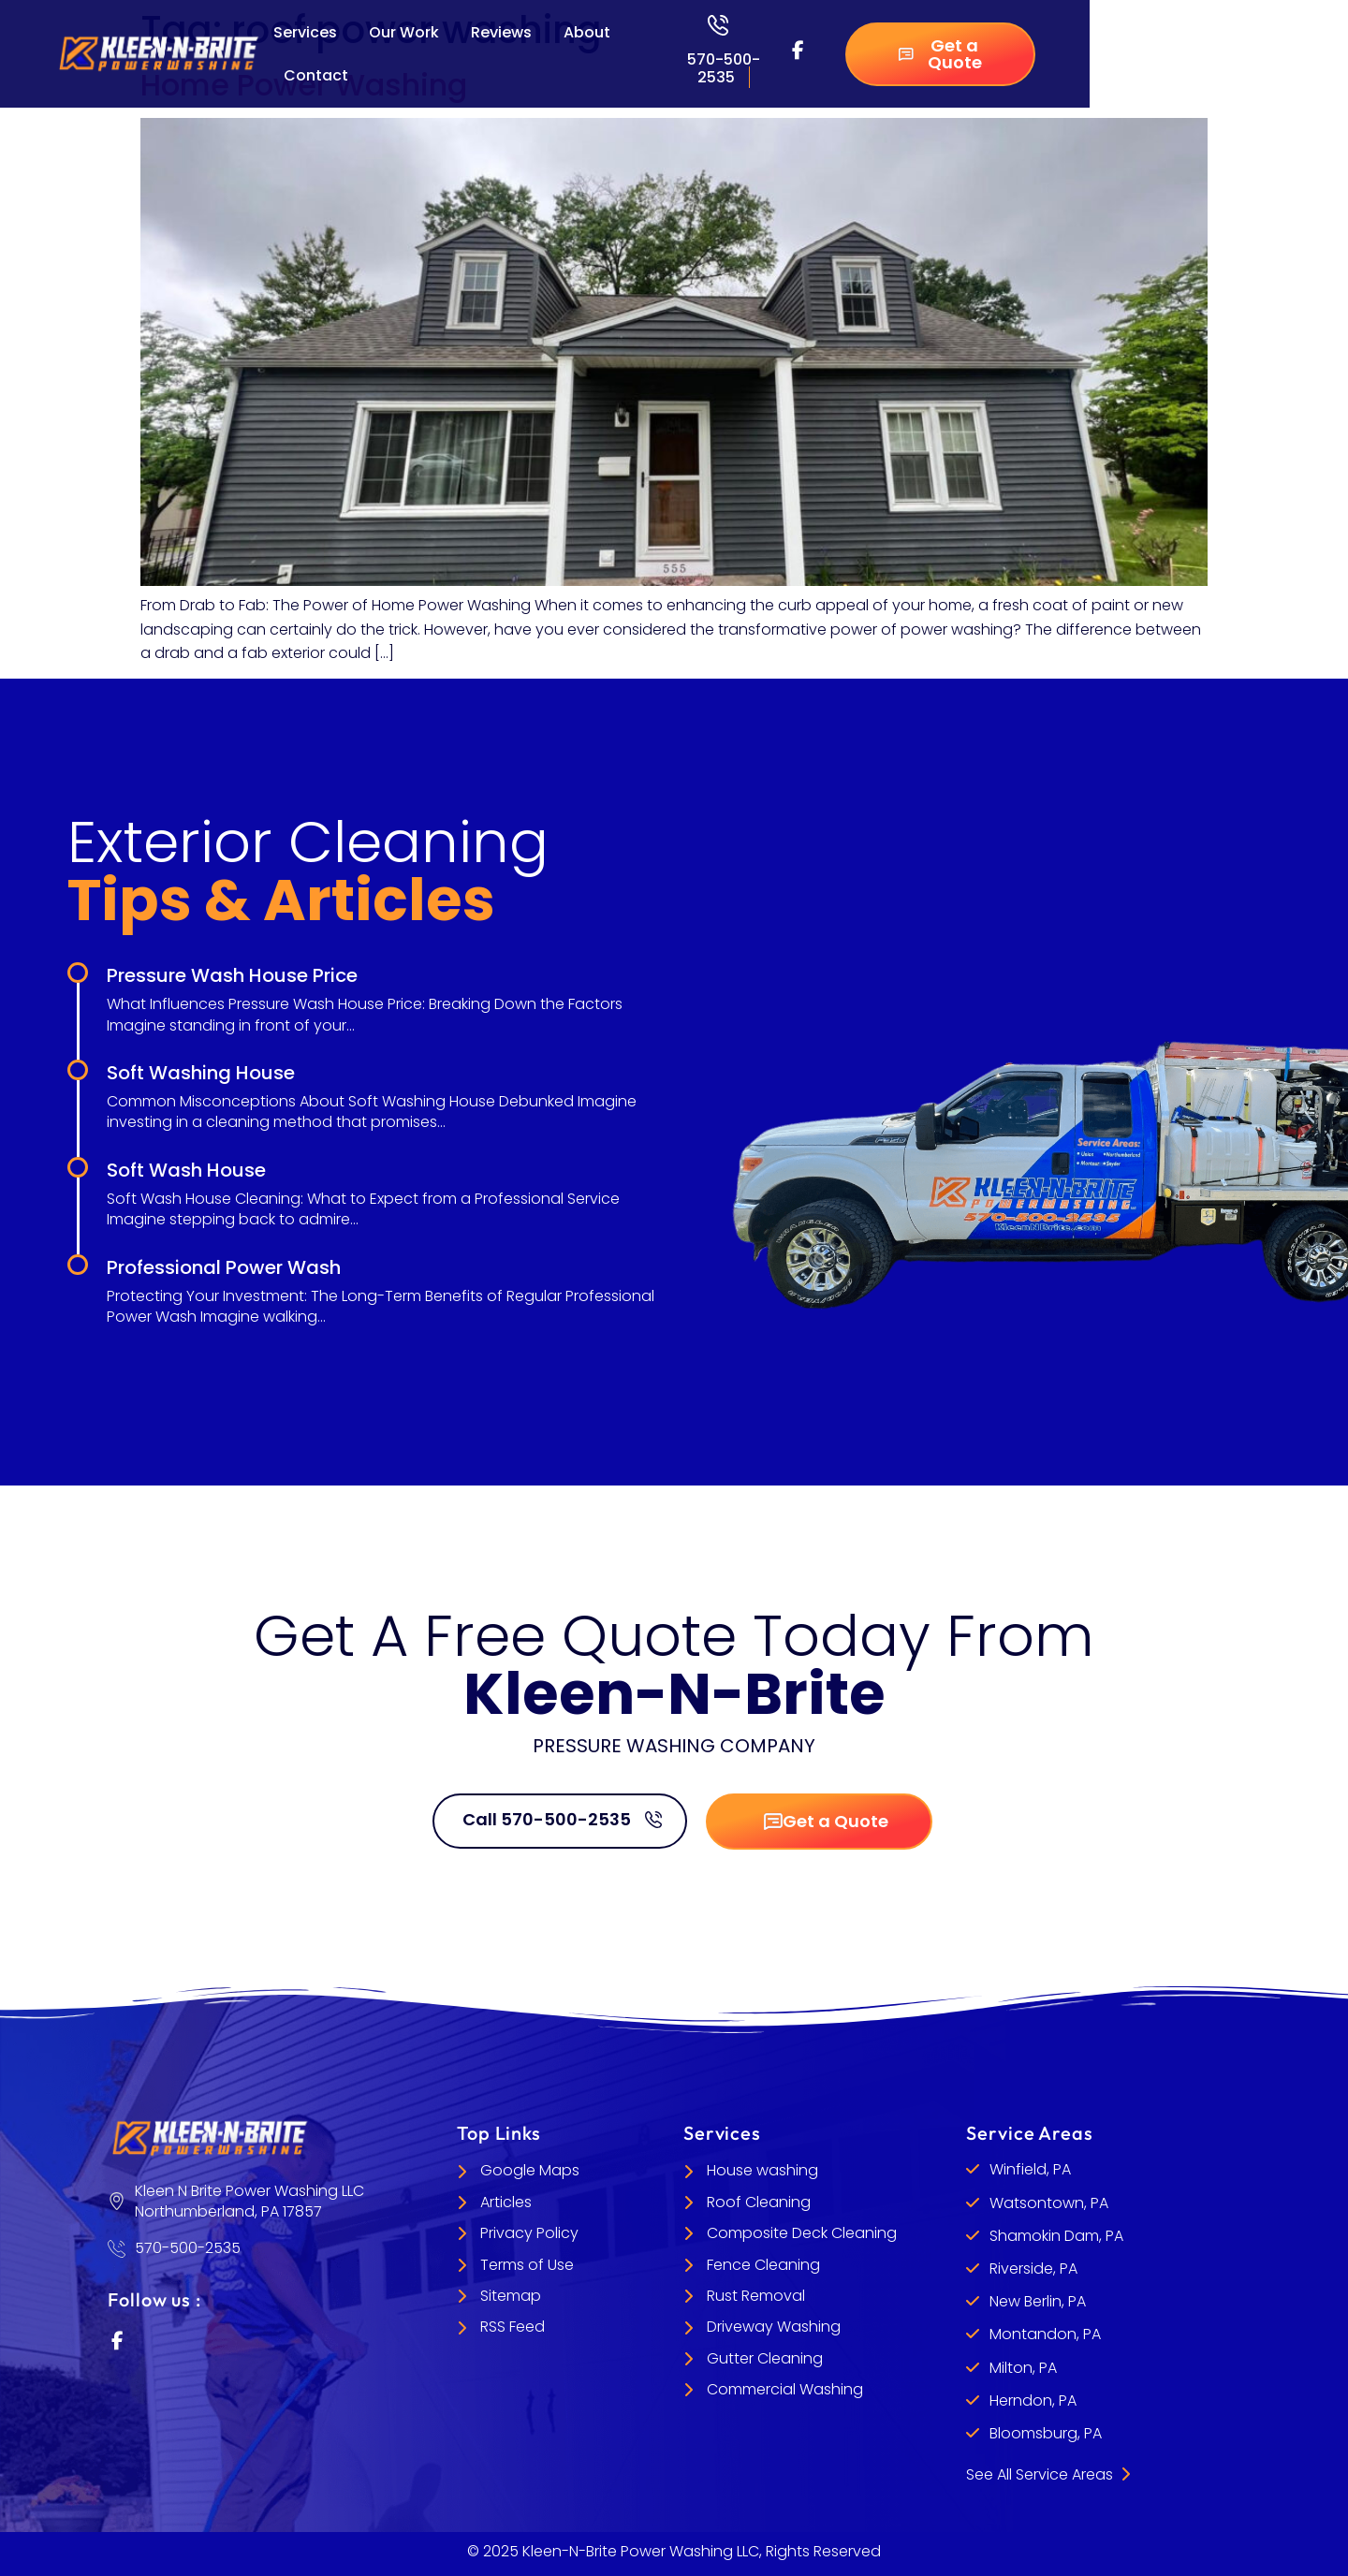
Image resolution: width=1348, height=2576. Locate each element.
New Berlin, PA (1037, 2301)
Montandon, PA (1045, 2334)
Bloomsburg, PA (1045, 2433)
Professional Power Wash (224, 1267)
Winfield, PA (1030, 2169)
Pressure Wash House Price (232, 975)
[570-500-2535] (718, 25)
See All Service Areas (1048, 2474)
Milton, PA (1023, 2367)
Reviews (501, 32)
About (587, 32)
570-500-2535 (723, 68)
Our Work (404, 32)
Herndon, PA (1033, 2400)
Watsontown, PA (1048, 2203)
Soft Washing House (201, 1073)
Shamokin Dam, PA (1056, 2236)
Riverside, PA (1033, 2268)
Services (305, 32)
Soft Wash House (186, 1170)
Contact (316, 75)
